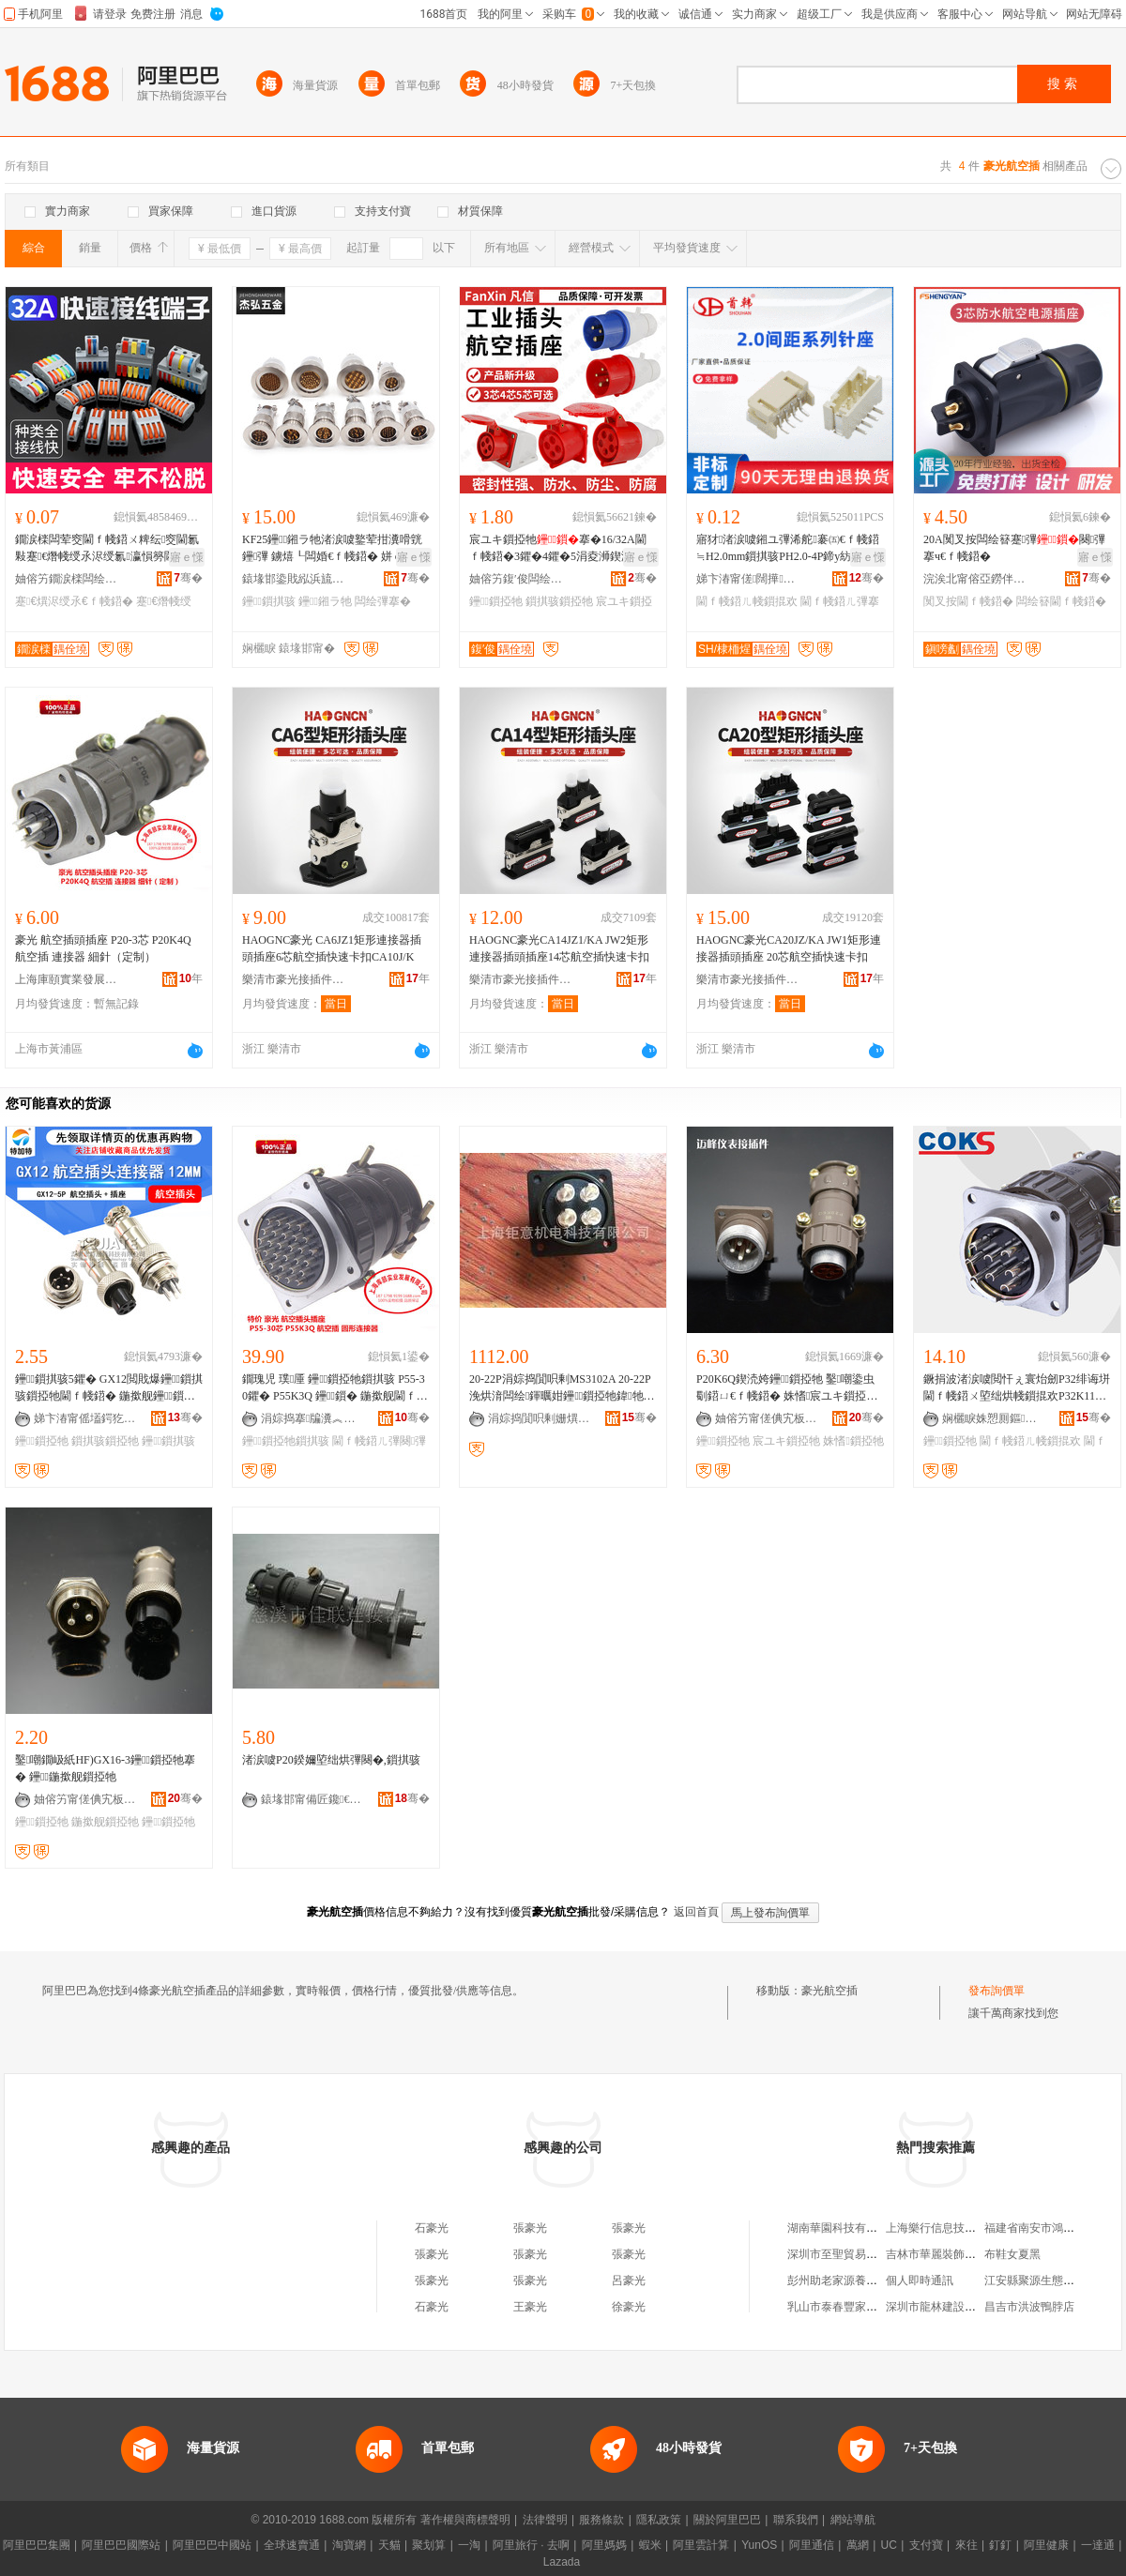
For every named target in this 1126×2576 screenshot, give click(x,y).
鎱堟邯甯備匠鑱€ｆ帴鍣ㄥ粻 (312, 1799)
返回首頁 (696, 1911)
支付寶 (926, 2545)
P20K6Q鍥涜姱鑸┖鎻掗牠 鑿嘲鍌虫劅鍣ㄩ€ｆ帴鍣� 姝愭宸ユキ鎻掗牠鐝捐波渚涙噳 (786, 1388)
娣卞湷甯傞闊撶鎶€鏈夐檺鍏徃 (747, 578)
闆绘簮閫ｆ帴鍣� (1061, 601)
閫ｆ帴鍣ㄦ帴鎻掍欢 (747, 601)
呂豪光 (629, 2280)
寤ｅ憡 (187, 557)
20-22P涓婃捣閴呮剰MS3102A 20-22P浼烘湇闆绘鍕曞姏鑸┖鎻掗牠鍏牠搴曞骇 (562, 1388)
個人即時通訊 (919, 2280)
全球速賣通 (292, 2545)
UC (889, 2545)
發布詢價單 (996, 1990)
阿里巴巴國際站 (121, 2545)
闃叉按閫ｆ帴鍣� (968, 601)
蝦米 (650, 2545)
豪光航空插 (829, 1990)
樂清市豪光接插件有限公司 (293, 979)
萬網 (857, 2545)
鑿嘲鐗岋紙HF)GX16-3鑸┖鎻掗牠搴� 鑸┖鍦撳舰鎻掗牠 (105, 1768)
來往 (966, 2545)
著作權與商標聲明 (465, 2519)
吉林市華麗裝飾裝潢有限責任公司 (970, 2254)
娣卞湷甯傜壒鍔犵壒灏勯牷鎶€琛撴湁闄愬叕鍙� (85, 1418)
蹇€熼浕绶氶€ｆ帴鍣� (74, 601)
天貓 (389, 2545)
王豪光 (530, 2306)
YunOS (759, 2545)
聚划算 (429, 2545)
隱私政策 (658, 2519)
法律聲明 (545, 2519)
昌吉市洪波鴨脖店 (1029, 2306)
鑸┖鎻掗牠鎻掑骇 (285, 1440)
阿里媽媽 (604, 2545)
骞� (188, 577)
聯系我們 (795, 2519)
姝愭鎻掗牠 (853, 1440)
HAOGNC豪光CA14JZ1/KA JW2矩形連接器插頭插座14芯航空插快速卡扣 (559, 948)
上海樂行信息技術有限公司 (953, 2228)
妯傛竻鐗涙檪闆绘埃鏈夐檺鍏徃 (66, 578)
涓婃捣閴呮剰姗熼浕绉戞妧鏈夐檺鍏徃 (539, 1418)
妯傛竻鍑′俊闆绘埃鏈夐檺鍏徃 (520, 578)
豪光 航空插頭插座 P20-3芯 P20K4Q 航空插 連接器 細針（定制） (103, 948)
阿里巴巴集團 (36, 2545)
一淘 (469, 2545)
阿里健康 (1046, 2545)
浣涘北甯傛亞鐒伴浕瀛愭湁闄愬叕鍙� (975, 578)
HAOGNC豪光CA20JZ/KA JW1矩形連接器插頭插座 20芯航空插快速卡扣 (788, 948)
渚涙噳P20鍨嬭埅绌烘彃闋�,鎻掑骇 (331, 1759)
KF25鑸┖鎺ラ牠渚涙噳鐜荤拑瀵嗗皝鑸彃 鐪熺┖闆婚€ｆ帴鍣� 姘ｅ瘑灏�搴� (334, 549)
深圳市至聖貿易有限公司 (849, 2254)
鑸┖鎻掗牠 (496, 601)
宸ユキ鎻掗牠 (786, 1440)
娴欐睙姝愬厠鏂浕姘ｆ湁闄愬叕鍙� (993, 1418)
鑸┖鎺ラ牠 (325, 601)
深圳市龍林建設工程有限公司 (959, 2306)
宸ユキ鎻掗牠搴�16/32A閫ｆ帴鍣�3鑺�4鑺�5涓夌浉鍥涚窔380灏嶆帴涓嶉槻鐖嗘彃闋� (562, 549)
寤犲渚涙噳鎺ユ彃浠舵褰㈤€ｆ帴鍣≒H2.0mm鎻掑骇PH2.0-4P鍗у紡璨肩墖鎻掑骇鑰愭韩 (787, 549)
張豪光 (530, 2228)
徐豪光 (629, 2306)
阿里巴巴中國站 (212, 2545)
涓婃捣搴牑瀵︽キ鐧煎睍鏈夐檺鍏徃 (312, 1418)
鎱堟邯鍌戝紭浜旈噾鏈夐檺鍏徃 (293, 578)
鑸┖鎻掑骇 (269, 601)
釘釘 (1000, 2545)
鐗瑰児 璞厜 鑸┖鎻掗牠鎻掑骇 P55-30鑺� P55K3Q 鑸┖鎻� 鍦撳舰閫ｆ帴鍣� (335, 1388)
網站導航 (852, 2519)
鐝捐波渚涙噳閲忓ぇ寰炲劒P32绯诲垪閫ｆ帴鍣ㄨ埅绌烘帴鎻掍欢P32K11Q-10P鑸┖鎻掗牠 (1016, 1388)
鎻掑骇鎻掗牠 (559, 601)
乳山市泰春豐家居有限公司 (854, 2306)
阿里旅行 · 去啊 (531, 2545)
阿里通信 (811, 2545)
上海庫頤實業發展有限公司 (66, 979)
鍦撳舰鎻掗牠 (105, 1821)
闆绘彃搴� (383, 601)
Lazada (561, 2561)
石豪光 (432, 2228)
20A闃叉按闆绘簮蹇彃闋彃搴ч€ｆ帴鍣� (1014, 548)
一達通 (1098, 2545)
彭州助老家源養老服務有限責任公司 (877, 2280)
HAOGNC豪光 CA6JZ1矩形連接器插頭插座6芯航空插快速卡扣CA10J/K (331, 948)
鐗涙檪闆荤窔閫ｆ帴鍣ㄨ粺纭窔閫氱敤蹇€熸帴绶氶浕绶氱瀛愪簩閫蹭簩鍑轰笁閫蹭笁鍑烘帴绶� (107, 549)
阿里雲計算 (701, 2545)
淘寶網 (349, 2545)
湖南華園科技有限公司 (843, 2228)
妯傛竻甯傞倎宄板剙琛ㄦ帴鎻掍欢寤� (766, 1418)
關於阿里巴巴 (727, 2519)
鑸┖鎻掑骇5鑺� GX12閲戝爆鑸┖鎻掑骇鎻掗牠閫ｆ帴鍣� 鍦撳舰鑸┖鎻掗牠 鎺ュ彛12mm (109, 1388)
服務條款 (601, 2519)
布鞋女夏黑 (1012, 2254)
